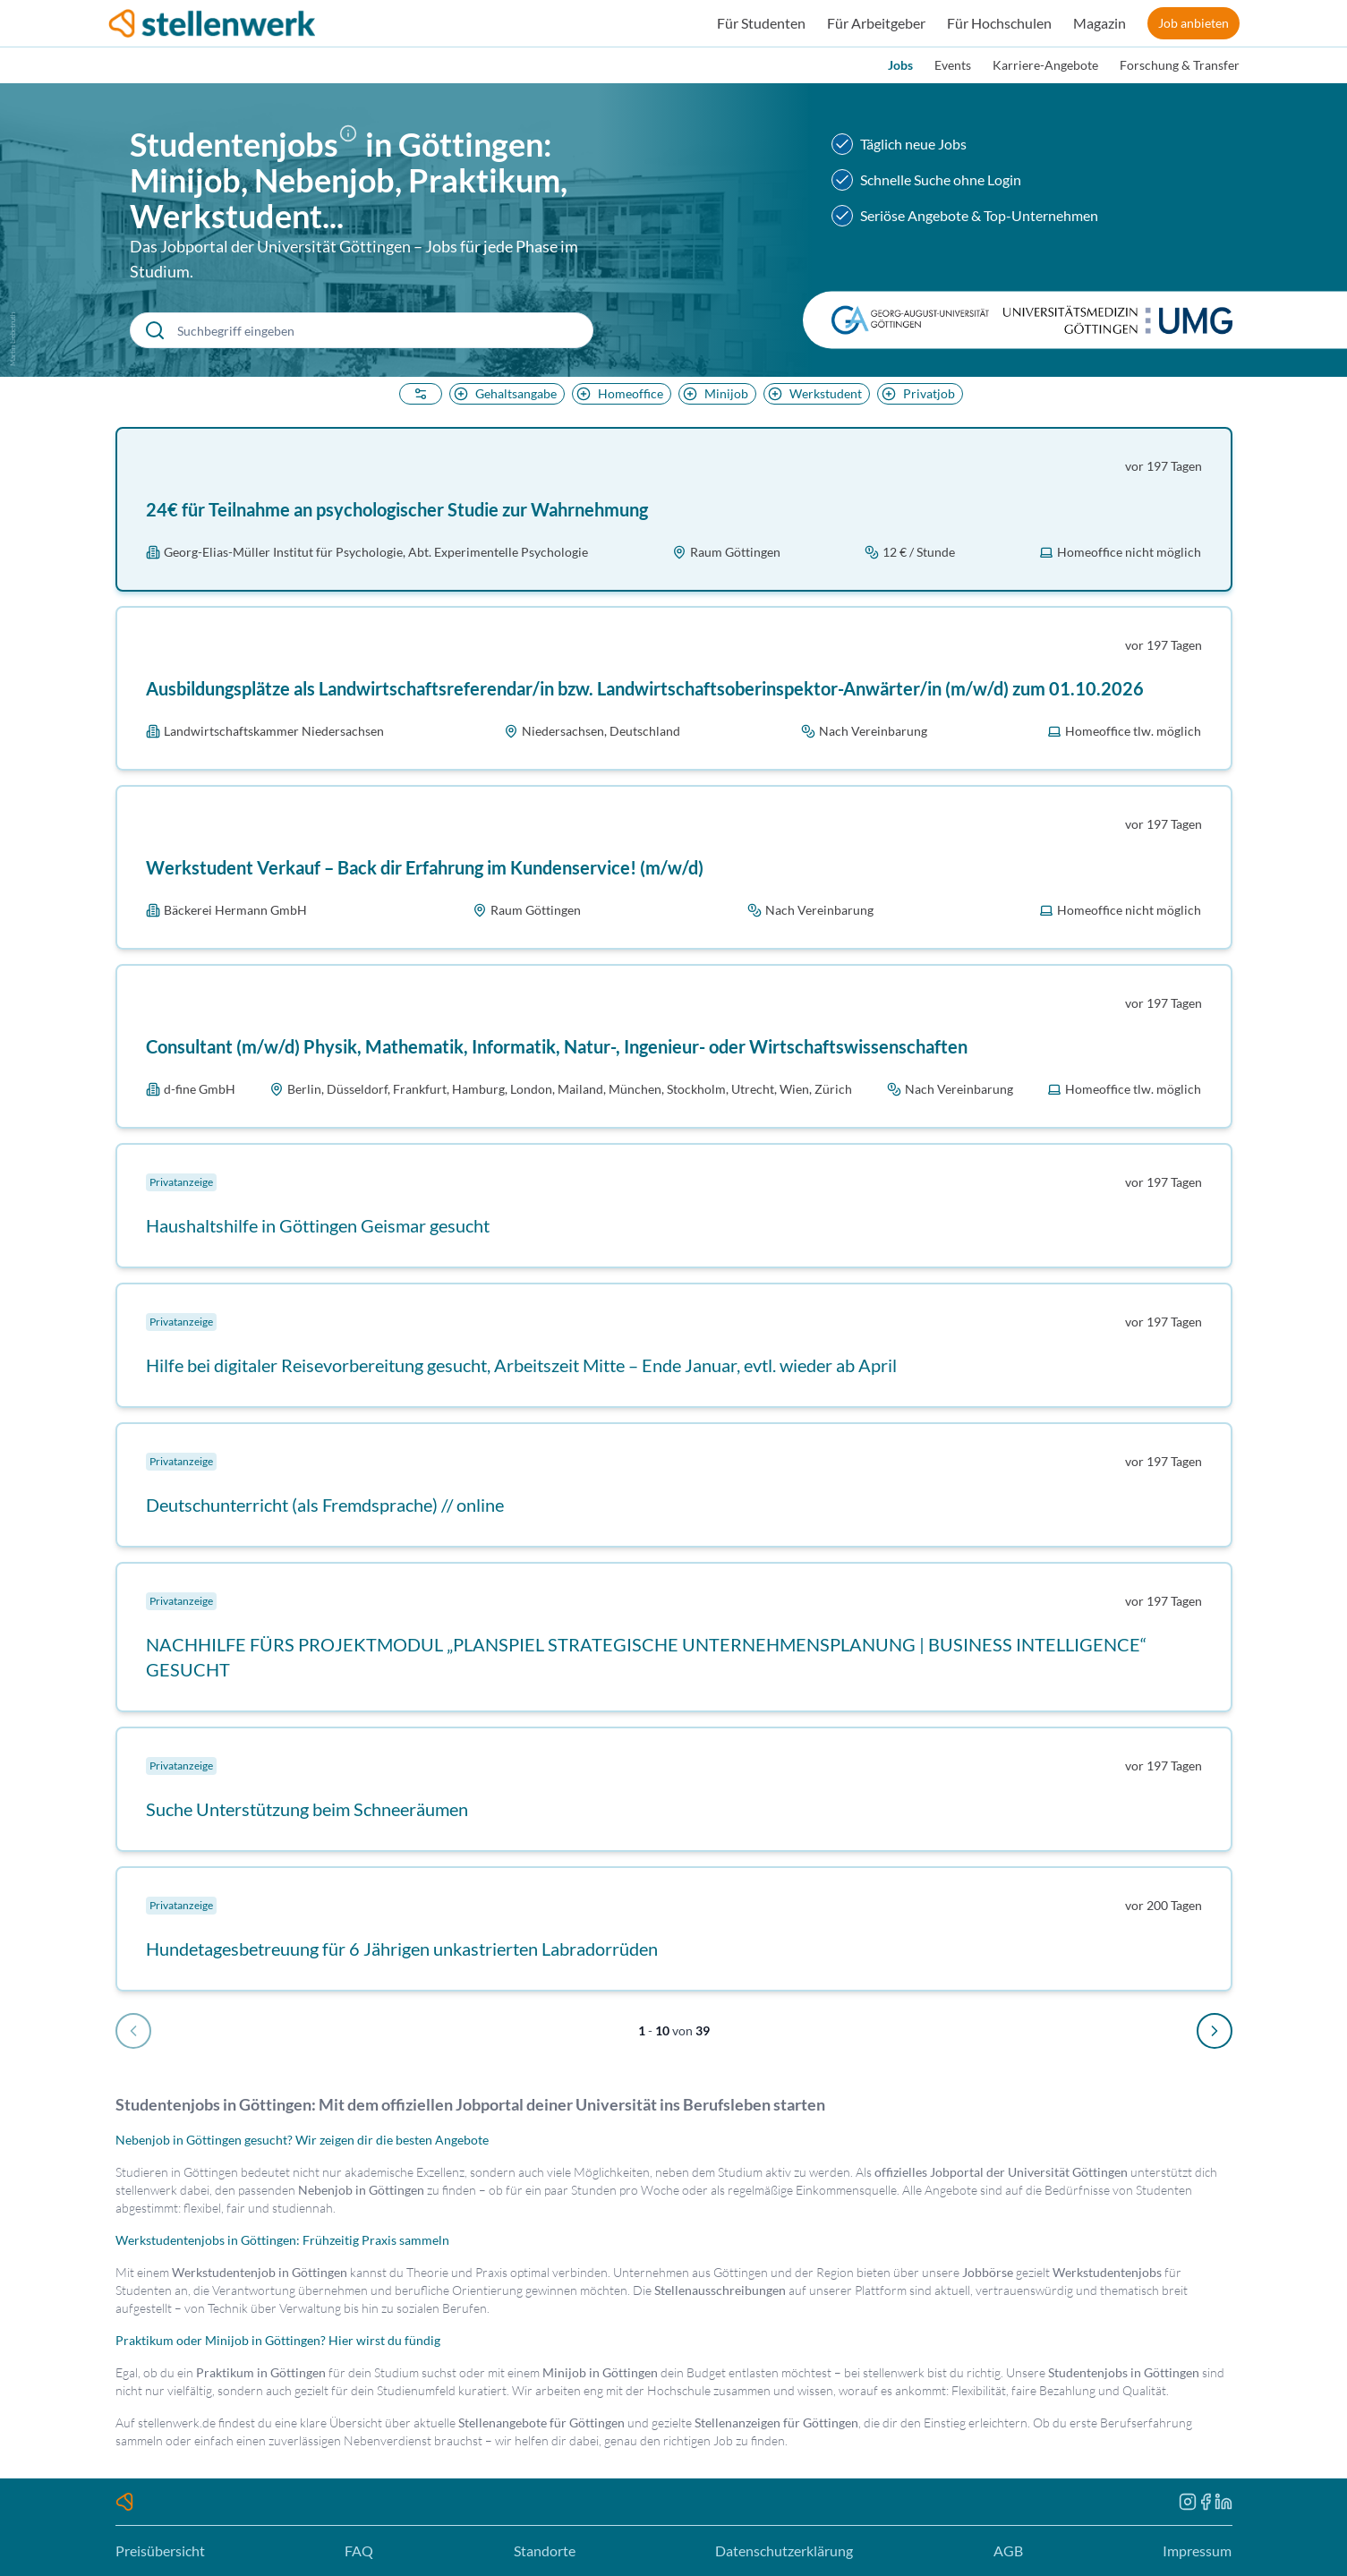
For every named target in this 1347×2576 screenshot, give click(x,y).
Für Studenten (761, 22)
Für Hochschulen (999, 22)
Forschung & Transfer (1180, 65)
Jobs (900, 65)
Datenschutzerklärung (784, 2550)
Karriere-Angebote (1045, 65)
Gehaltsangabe (503, 393)
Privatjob (916, 393)
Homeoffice (618, 393)
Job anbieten (1193, 22)
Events (952, 65)
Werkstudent (813, 393)
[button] (352, 148)
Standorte (544, 2550)
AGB (1008, 2550)
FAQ (359, 2550)
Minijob (713, 393)
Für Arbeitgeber (876, 22)
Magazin (1099, 22)
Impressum (1197, 2550)
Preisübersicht (160, 2550)
